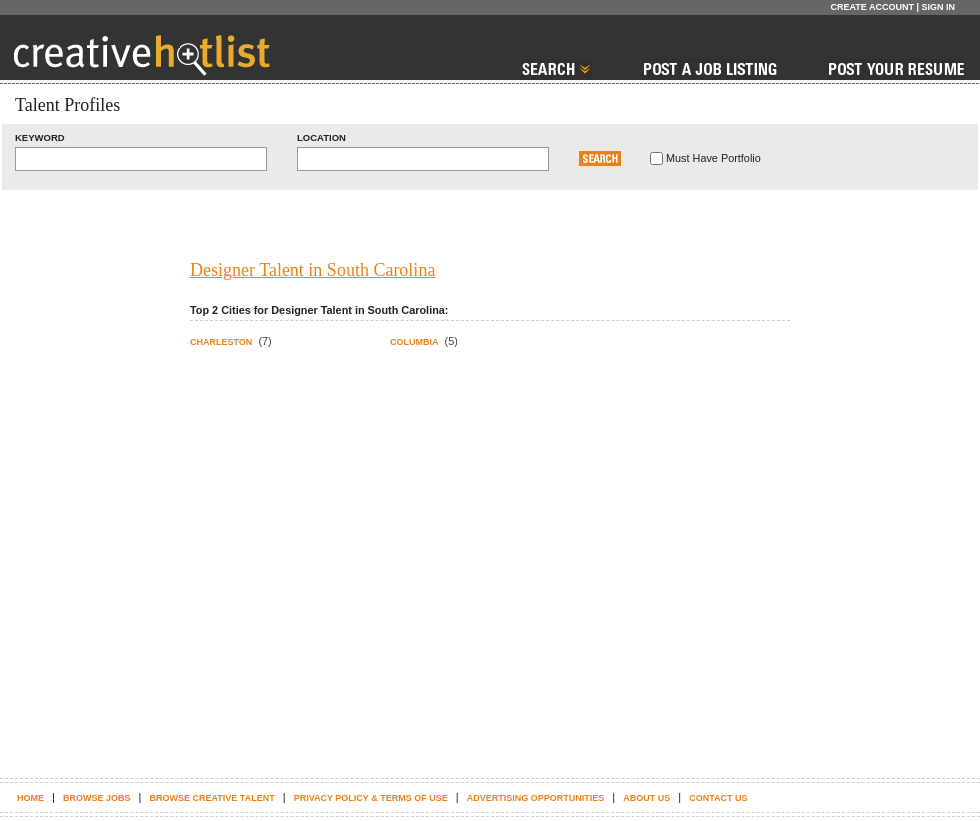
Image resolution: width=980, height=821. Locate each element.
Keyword (40, 137)
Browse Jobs (97, 798)
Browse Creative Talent (211, 798)
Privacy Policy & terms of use (371, 798)
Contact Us (718, 798)
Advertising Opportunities (536, 798)
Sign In (938, 7)
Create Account (872, 7)
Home (30, 798)
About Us (646, 798)
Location (321, 137)
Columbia (414, 342)
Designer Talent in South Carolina (312, 270)
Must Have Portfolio (713, 158)
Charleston (221, 342)
